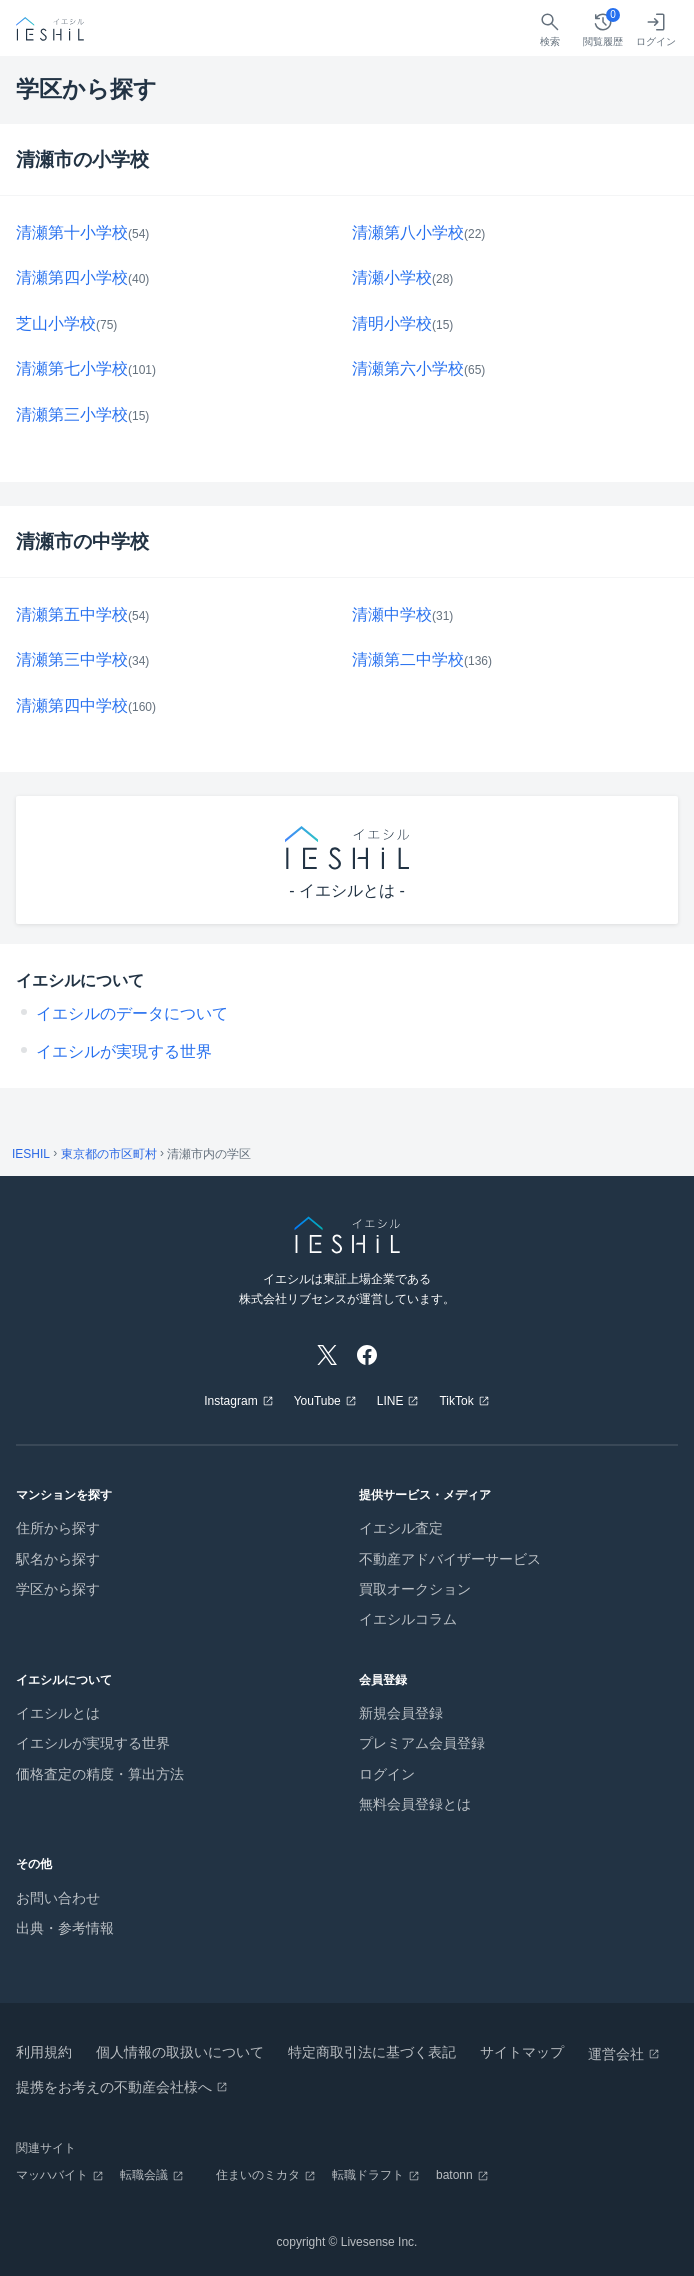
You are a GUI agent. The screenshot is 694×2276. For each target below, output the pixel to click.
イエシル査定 (401, 1528)
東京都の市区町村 (109, 1154)
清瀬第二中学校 (408, 659)
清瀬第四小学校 (72, 277)
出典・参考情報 (65, 1928)
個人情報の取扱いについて (180, 2052)
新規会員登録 (401, 1713)
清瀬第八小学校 (408, 232)
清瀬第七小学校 (72, 368)
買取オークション (415, 1589)
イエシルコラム (408, 1619)
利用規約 (44, 2052)
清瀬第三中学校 (72, 659)
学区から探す (58, 1589)
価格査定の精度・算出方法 (100, 1774)
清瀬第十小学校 (72, 232)
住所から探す (58, 1528)
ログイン (387, 1774)
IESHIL (31, 1154)
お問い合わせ (58, 1898)
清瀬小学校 (392, 277)
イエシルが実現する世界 (124, 1051)
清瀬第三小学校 (72, 414)
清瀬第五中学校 (72, 614)
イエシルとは (58, 1713)
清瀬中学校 (392, 614)
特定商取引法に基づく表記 (372, 2052)
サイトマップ (522, 2052)
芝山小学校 (56, 323)
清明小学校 (392, 323)
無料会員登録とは (415, 1804)
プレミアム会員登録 (422, 1743)
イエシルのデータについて (132, 1013)
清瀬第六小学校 (408, 368)
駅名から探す (58, 1559)
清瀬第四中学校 (72, 705)
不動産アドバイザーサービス (450, 1559)
